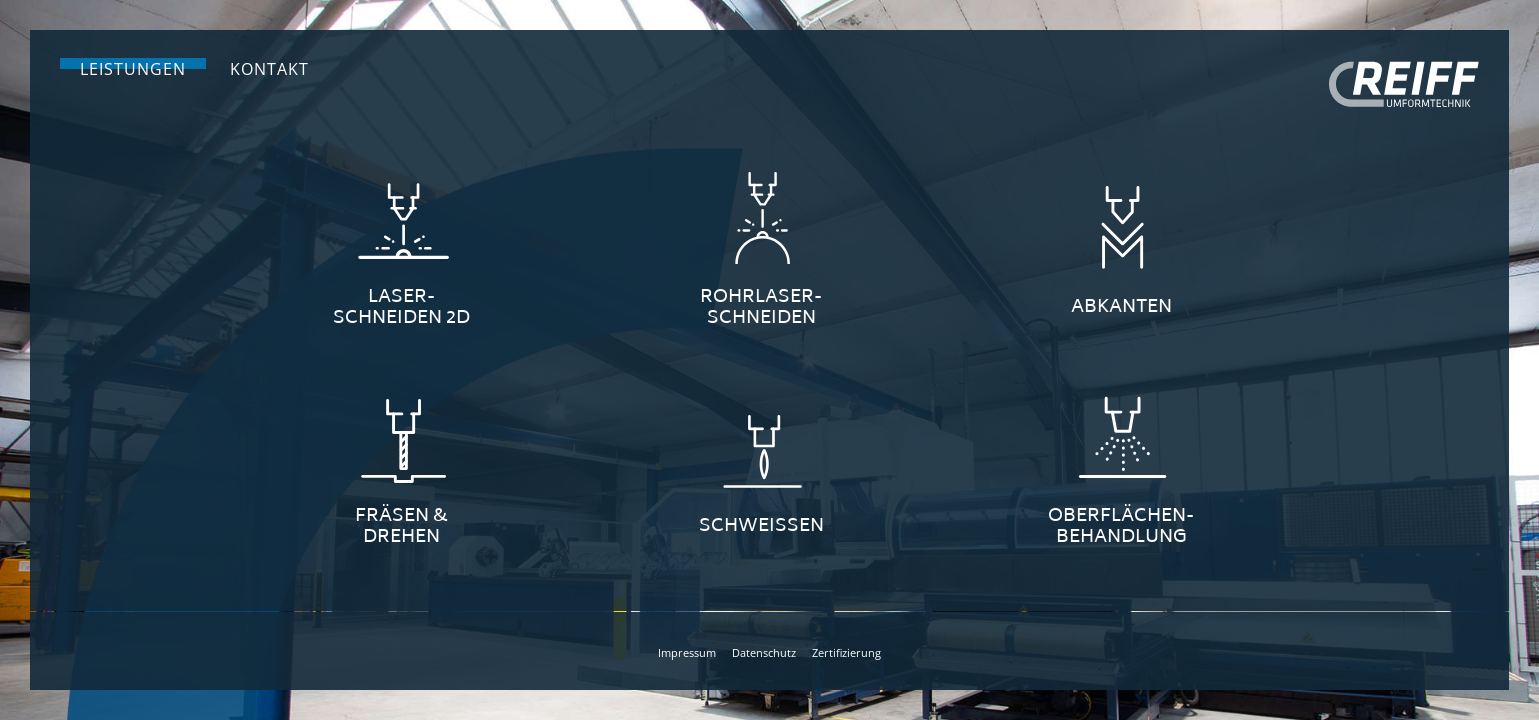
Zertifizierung (846, 652)
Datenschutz (764, 652)
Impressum (687, 652)
